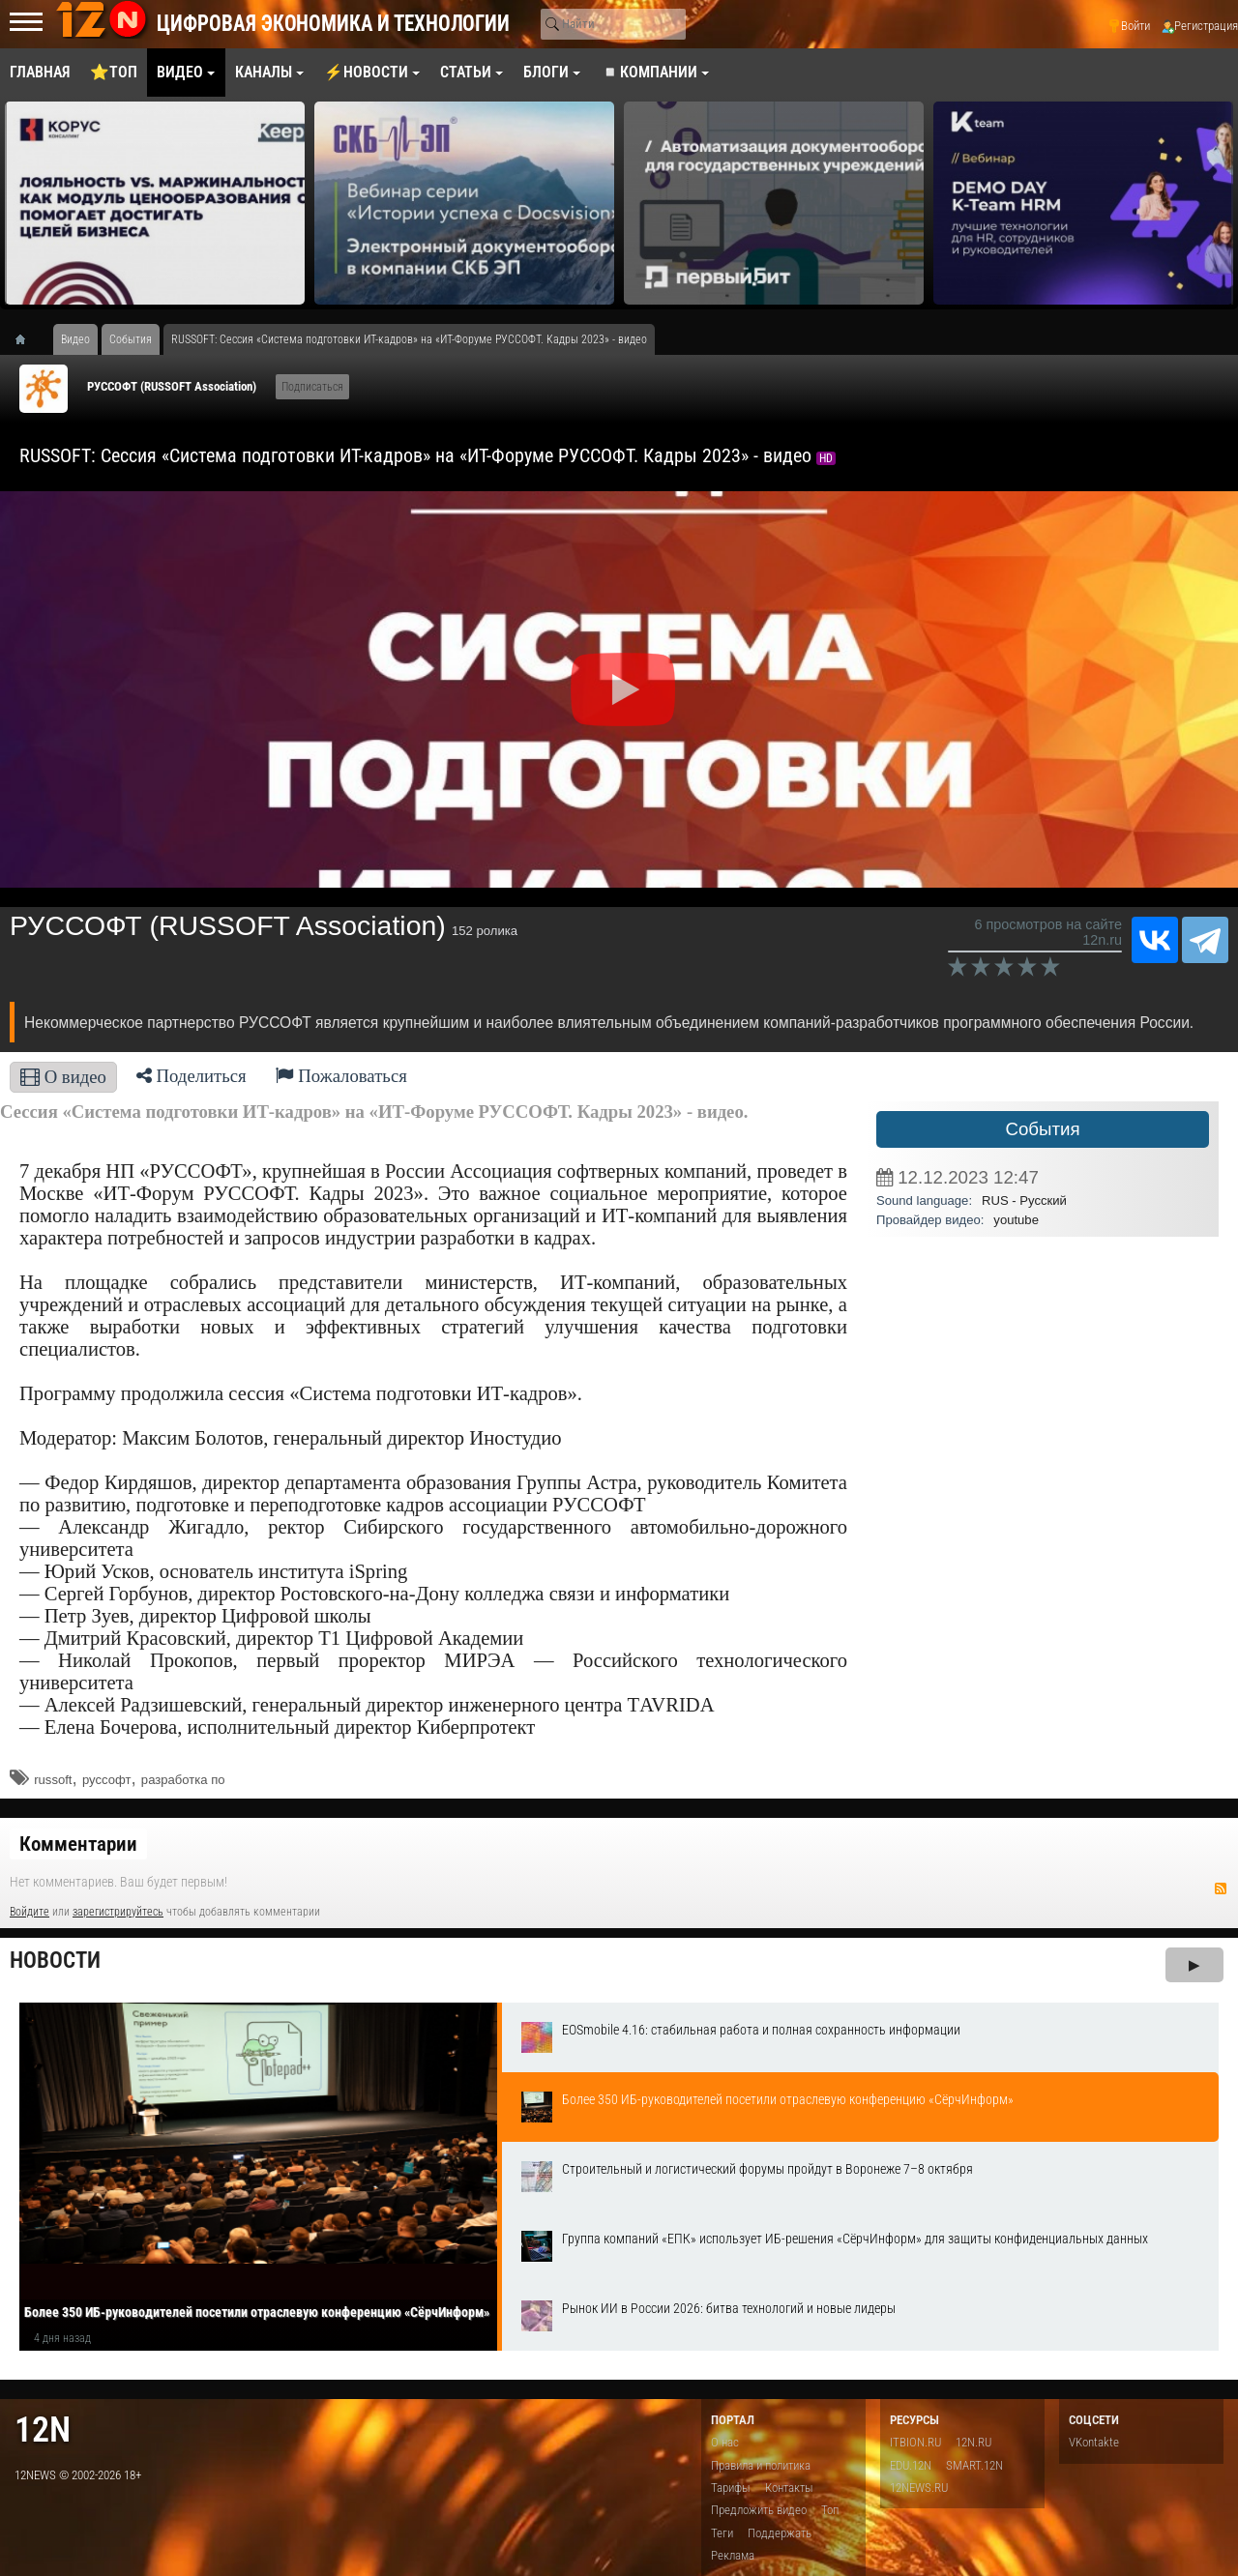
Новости (55, 1960)
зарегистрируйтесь (118, 1911)
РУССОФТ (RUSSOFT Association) (171, 386)
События (1042, 1129)
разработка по (183, 1779)
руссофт (107, 1779)
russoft (53, 1779)
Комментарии (78, 1844)
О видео (63, 1077)
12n (43, 2429)
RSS (1220, 1888)
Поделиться (191, 1076)
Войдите (29, 1911)
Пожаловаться (341, 1076)
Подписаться (312, 387)
